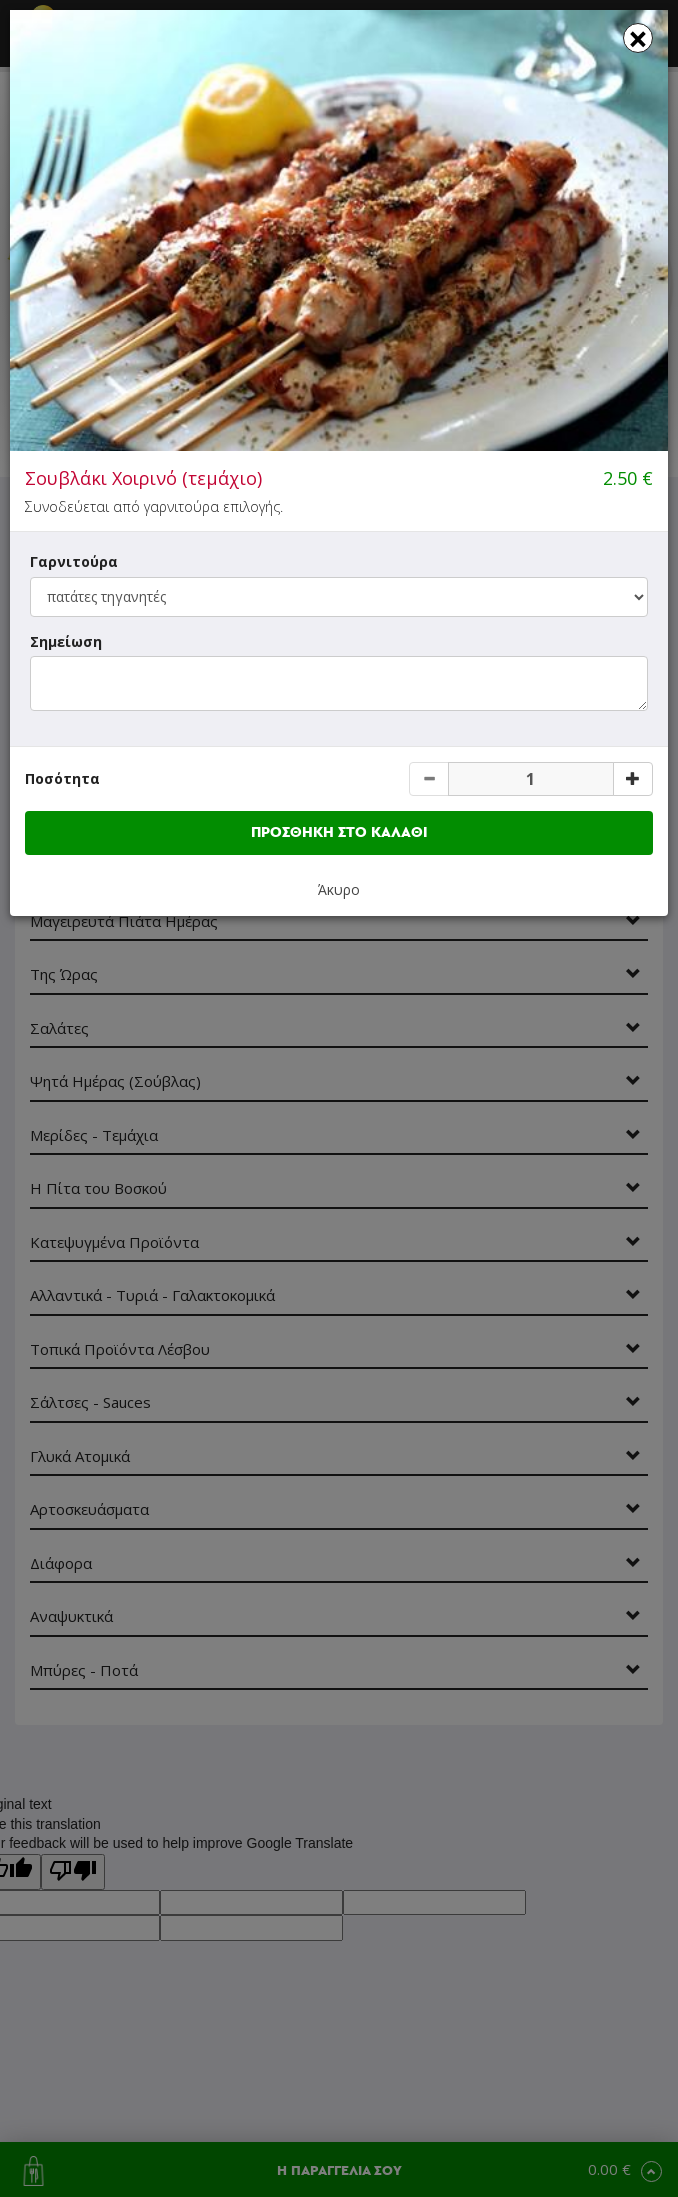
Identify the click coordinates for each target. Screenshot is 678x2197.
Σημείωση (66, 641)
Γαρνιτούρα (74, 561)
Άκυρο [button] (339, 889)
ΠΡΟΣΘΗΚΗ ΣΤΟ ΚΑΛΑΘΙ (339, 832)
